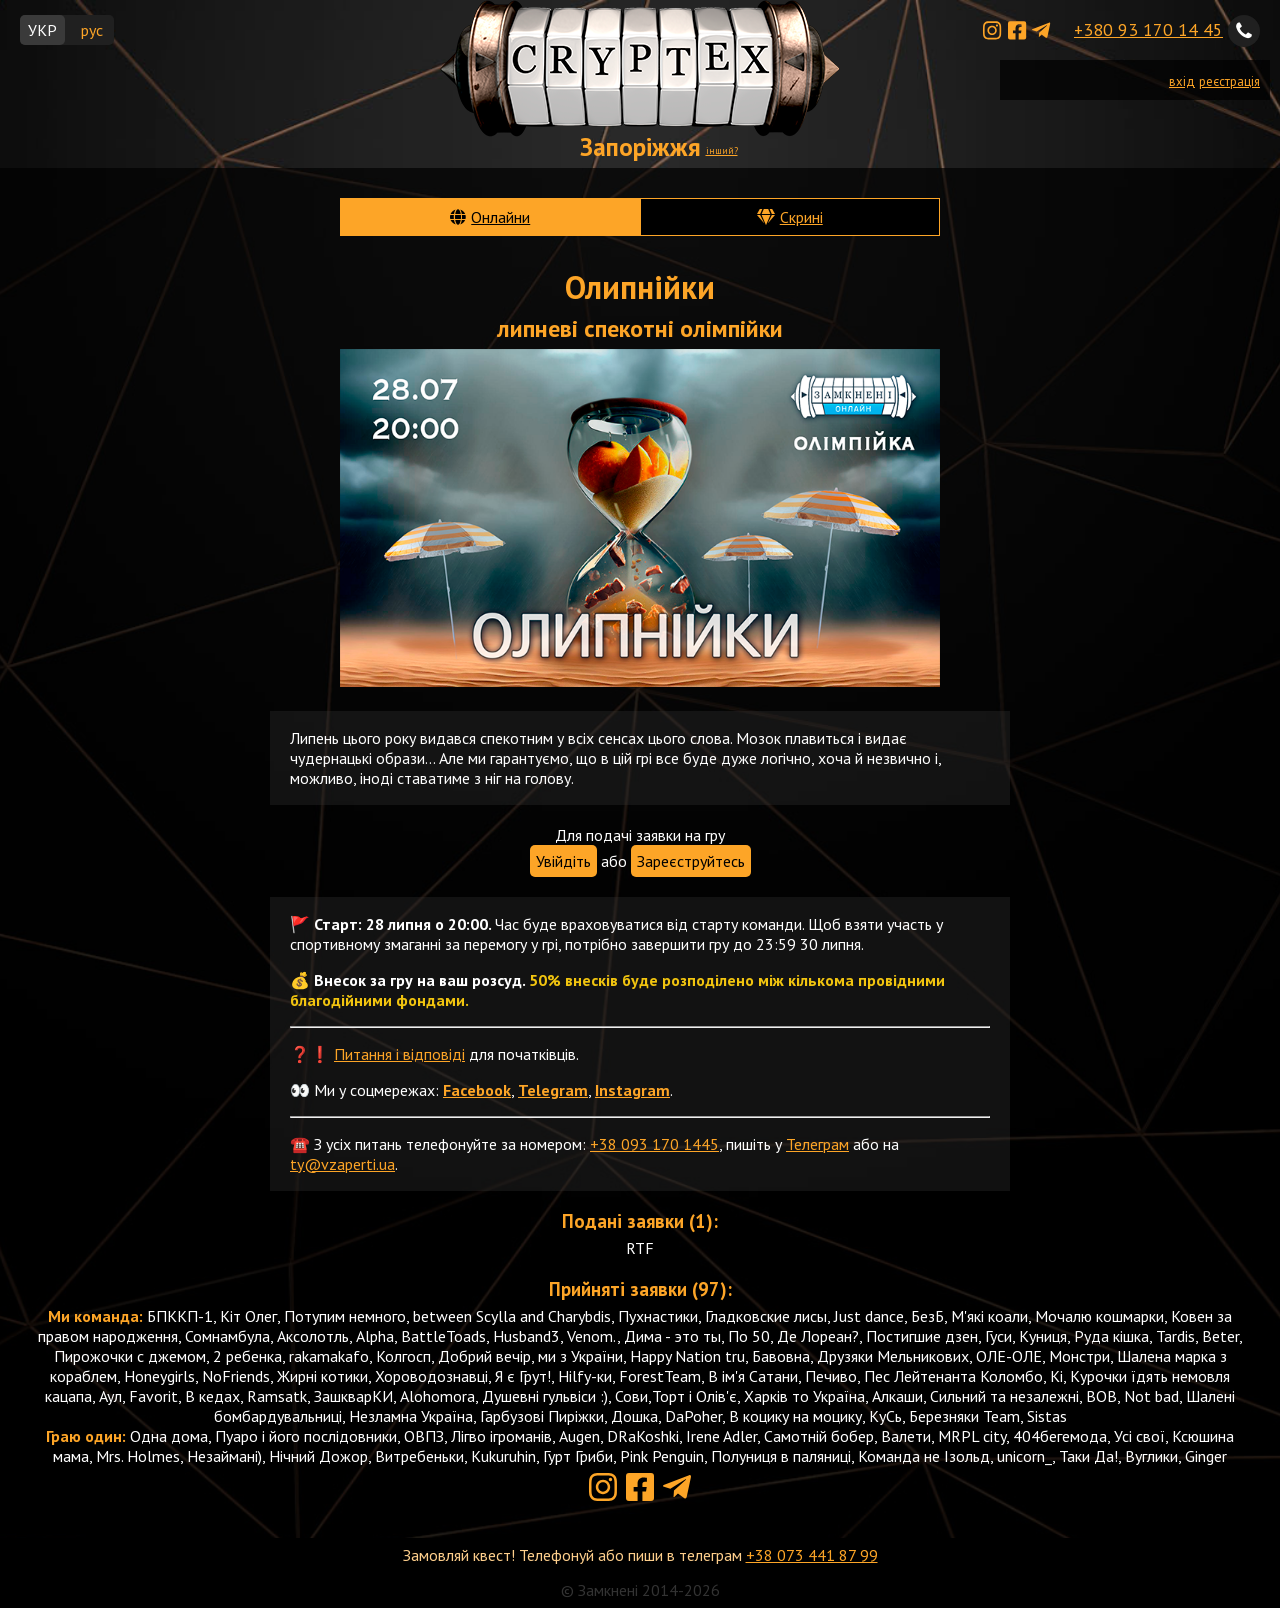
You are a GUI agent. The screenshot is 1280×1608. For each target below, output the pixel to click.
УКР (42, 30)
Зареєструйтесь (691, 861)
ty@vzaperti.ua (342, 1164)
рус (92, 30)
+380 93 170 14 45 (1148, 29)
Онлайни (500, 217)
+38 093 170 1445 (654, 1144)
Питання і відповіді (399, 1054)
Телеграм (817, 1144)
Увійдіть (563, 861)
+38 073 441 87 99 (812, 1555)
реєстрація (1229, 81)
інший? (722, 150)
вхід (1182, 81)
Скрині (801, 217)
